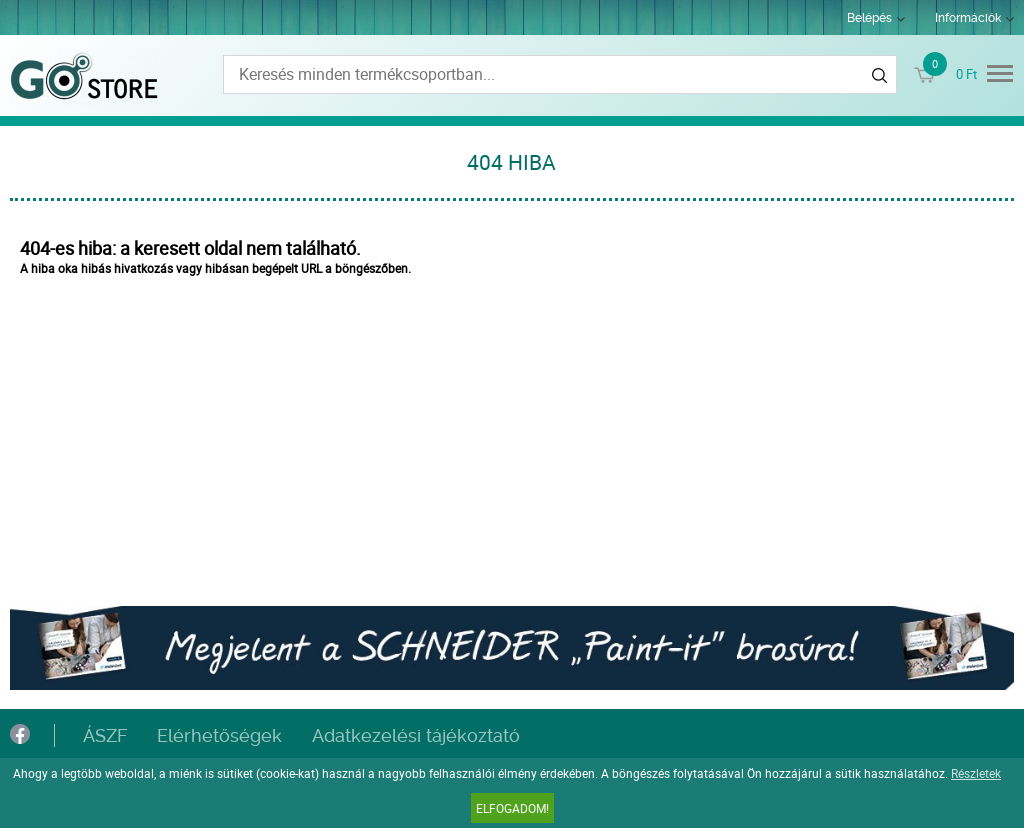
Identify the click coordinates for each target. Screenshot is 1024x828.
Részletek (976, 773)
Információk (968, 18)
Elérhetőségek (219, 735)
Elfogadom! (512, 808)
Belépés (869, 18)
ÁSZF (105, 735)
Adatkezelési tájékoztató (416, 735)
